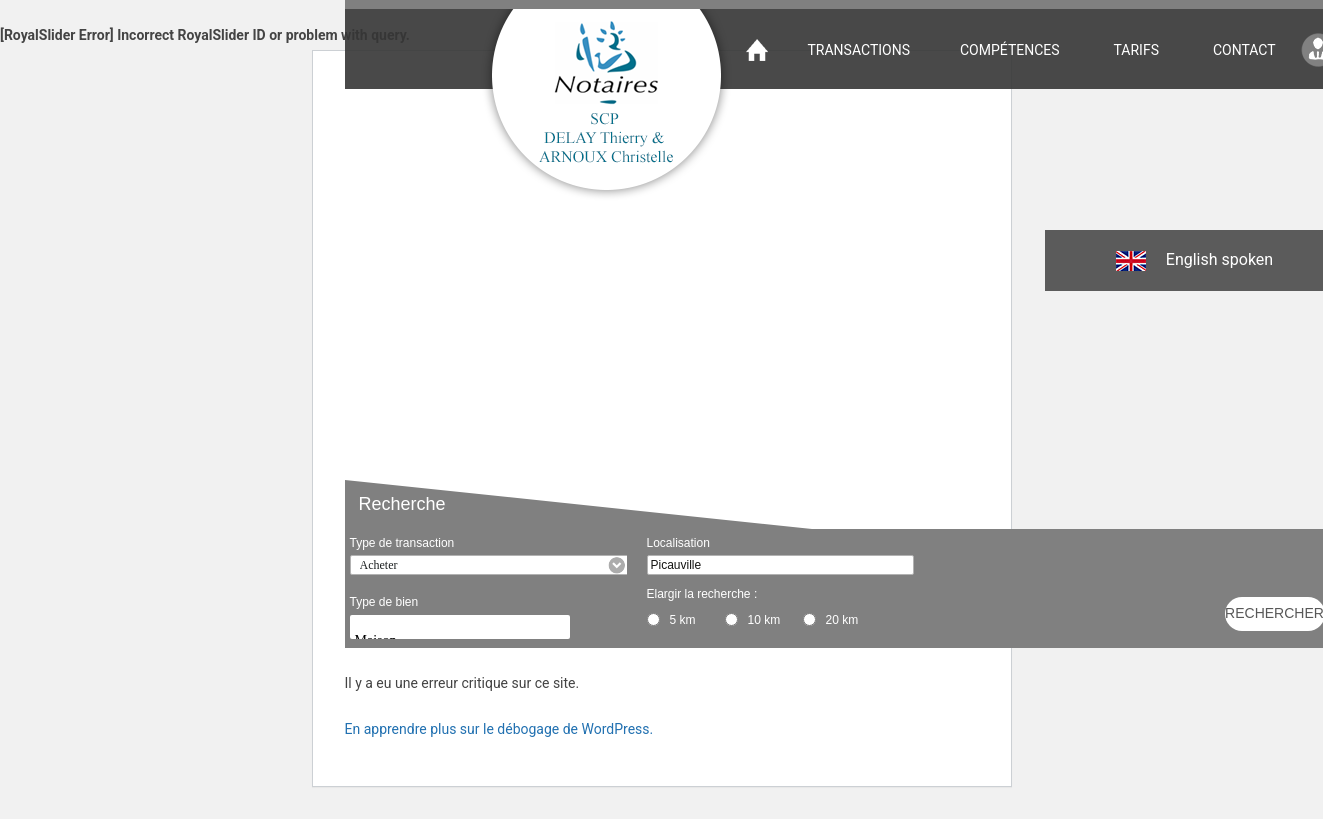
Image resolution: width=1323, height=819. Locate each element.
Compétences (1010, 50)
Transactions (859, 50)
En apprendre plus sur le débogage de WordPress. (499, 729)
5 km (683, 620)
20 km (842, 620)
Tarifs (1136, 50)
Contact (1244, 50)
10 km (764, 620)
